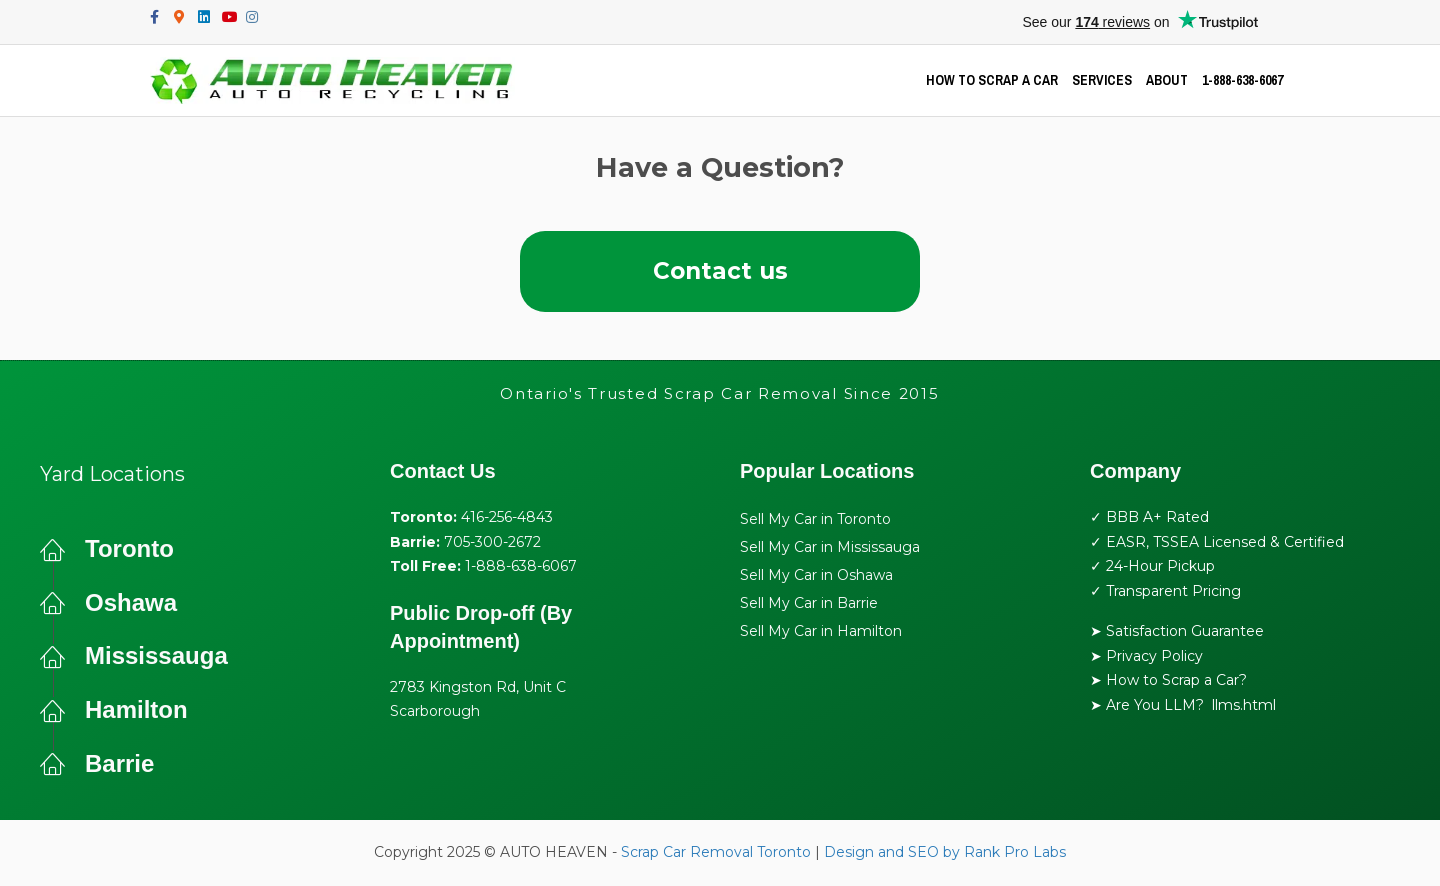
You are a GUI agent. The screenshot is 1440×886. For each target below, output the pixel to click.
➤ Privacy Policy (1146, 657)
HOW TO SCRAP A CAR (992, 80)
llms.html (1244, 706)
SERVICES (1102, 80)
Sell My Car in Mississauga (830, 548)
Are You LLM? (1155, 706)
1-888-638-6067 (1242, 80)
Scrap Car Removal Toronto (716, 853)
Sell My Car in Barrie (809, 604)
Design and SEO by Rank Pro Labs (945, 853)
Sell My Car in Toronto (815, 520)
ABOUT (1167, 80)
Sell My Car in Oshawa (816, 576)
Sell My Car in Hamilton (821, 632)
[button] (720, 272)
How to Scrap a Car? (1176, 681)
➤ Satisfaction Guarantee (1177, 632)
